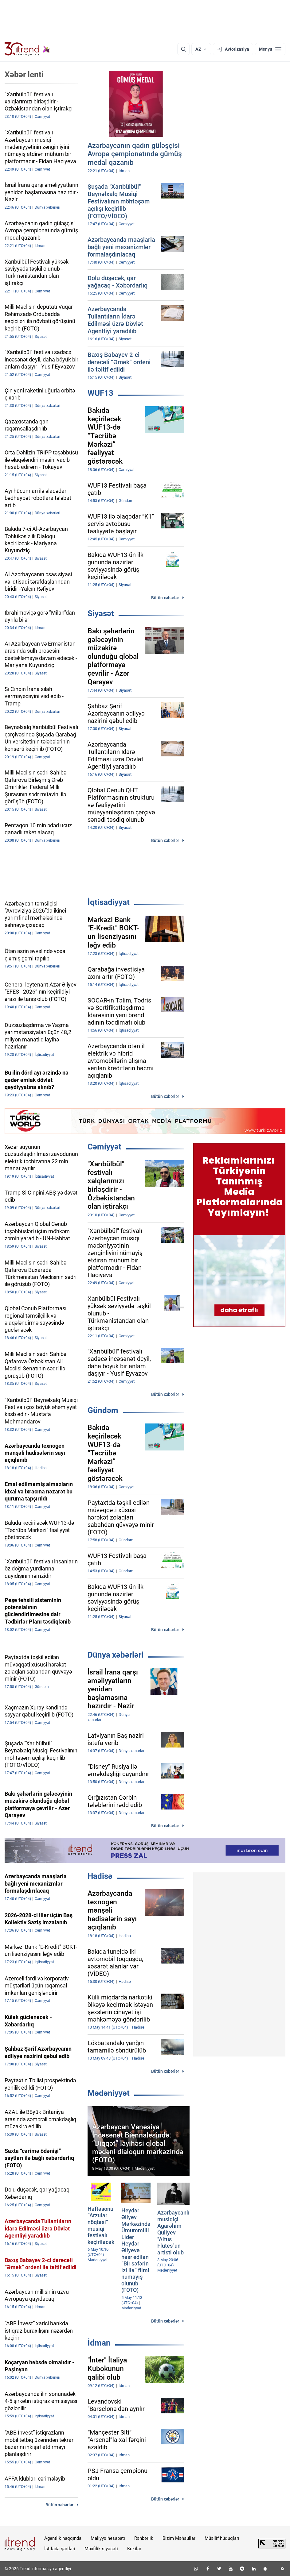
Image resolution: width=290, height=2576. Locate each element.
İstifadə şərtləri (59, 2548)
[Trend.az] (27, 49)
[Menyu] (270, 49)
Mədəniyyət (109, 2093)
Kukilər (134, 2548)
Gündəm (103, 1410)
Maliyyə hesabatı (108, 2538)
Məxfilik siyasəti (101, 2548)
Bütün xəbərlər (165, 597)
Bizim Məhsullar (179, 2538)
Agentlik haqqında (62, 2538)
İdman (99, 2342)
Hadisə (100, 1876)
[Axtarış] (183, 49)
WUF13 (100, 393)
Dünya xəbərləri (115, 1654)
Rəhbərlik (143, 2538)
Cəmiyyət (104, 1146)
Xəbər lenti (24, 74)
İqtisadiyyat (109, 902)
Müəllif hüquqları (222, 2538)
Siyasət (101, 613)
